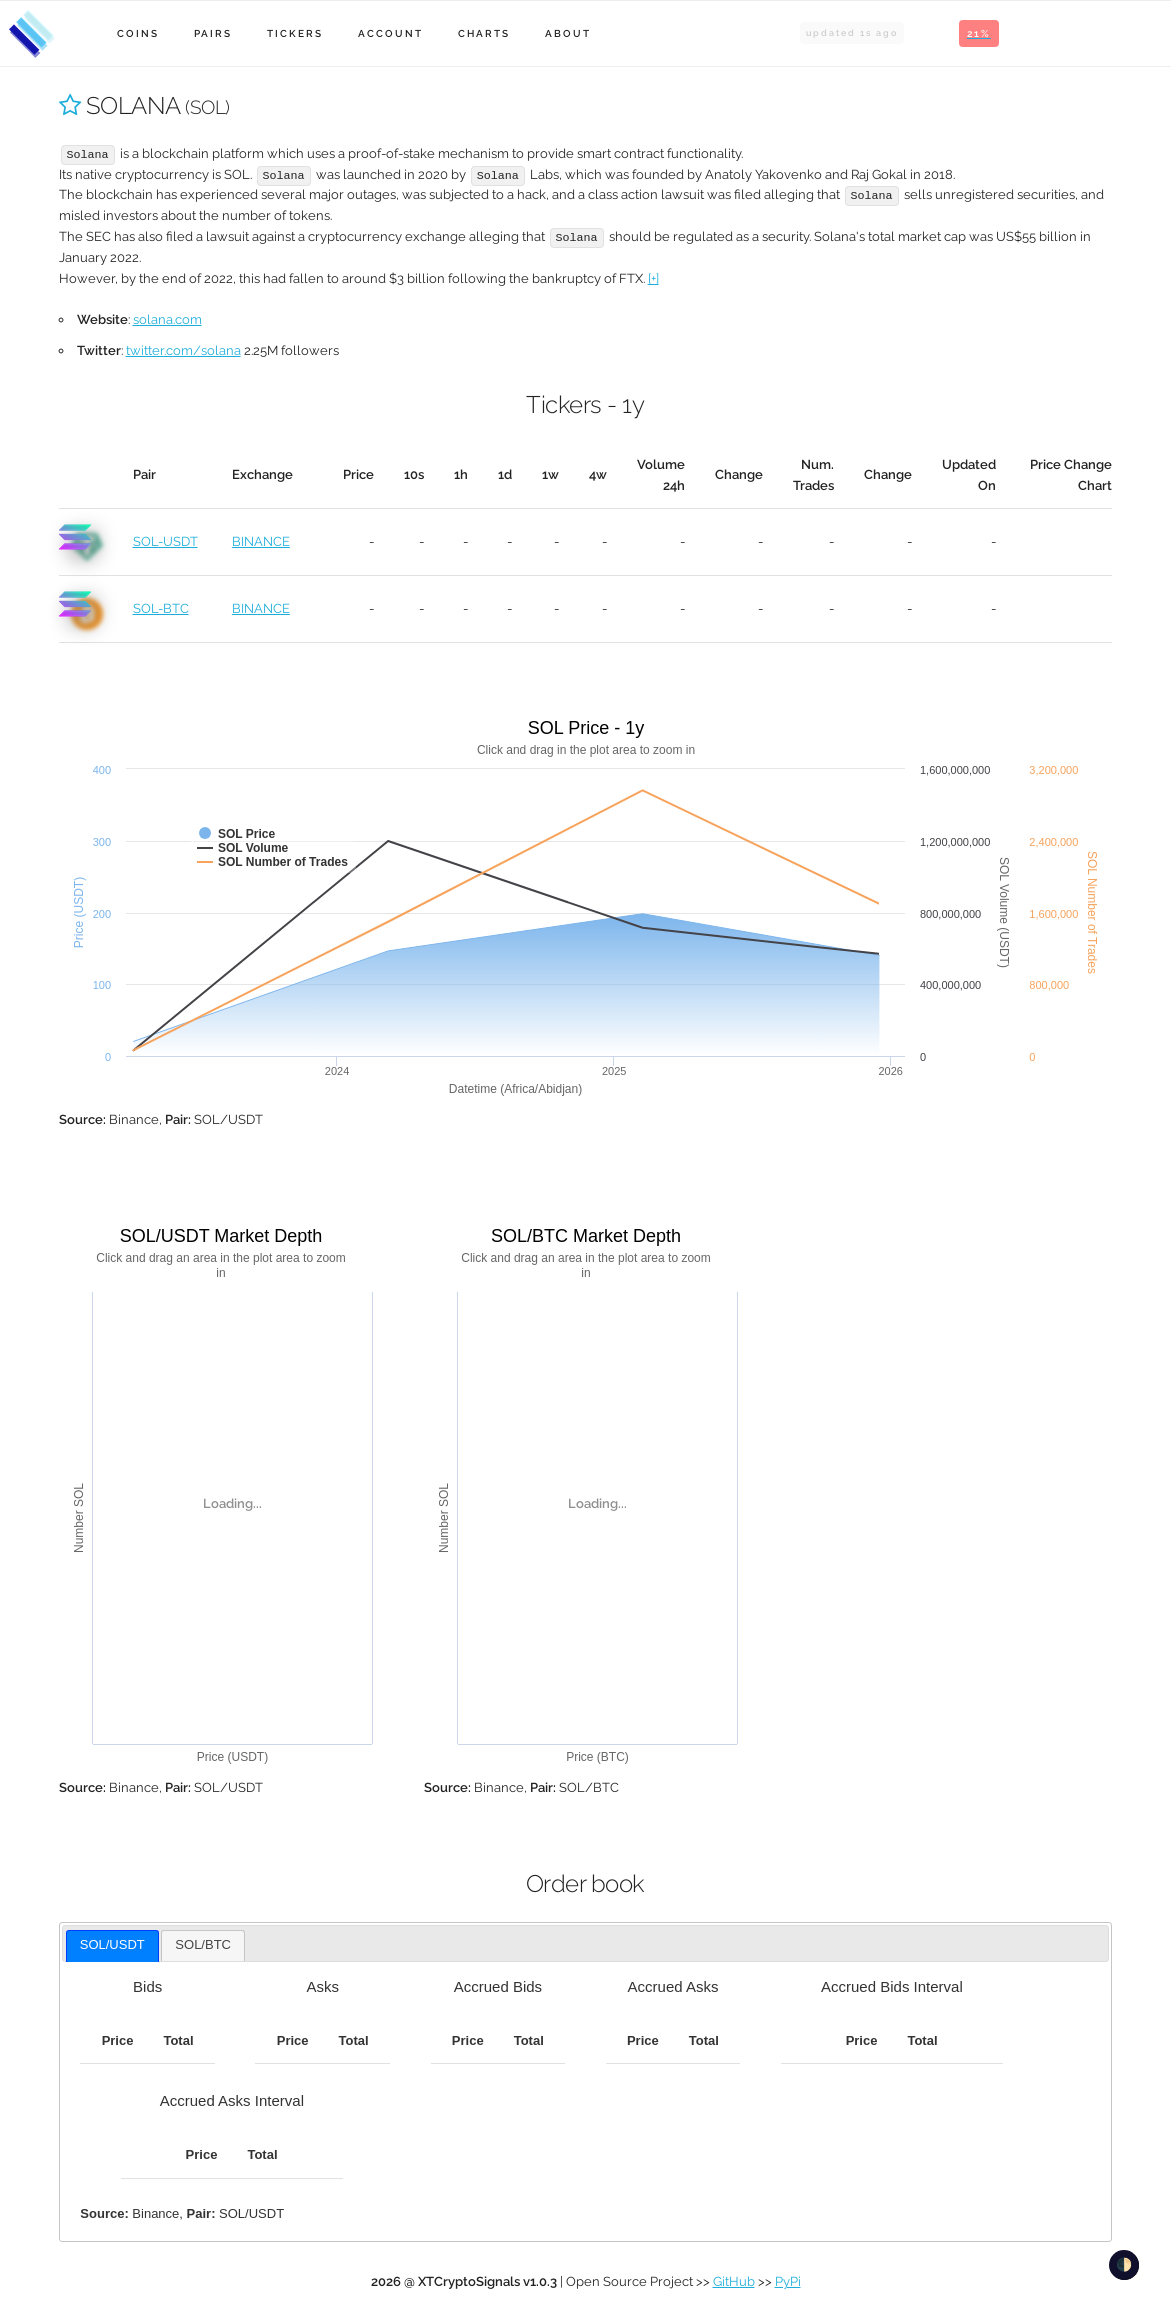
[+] (653, 278)
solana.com (167, 319)
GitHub (734, 2281)
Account (390, 33)
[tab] (112, 1946)
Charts (484, 33)
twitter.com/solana (183, 350)
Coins (138, 33)
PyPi (788, 2281)
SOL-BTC (161, 608)
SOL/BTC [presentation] (203, 1944)
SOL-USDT (165, 541)
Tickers (295, 33)
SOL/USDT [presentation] (112, 1944)
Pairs (213, 33)
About (568, 33)
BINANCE (261, 541)
